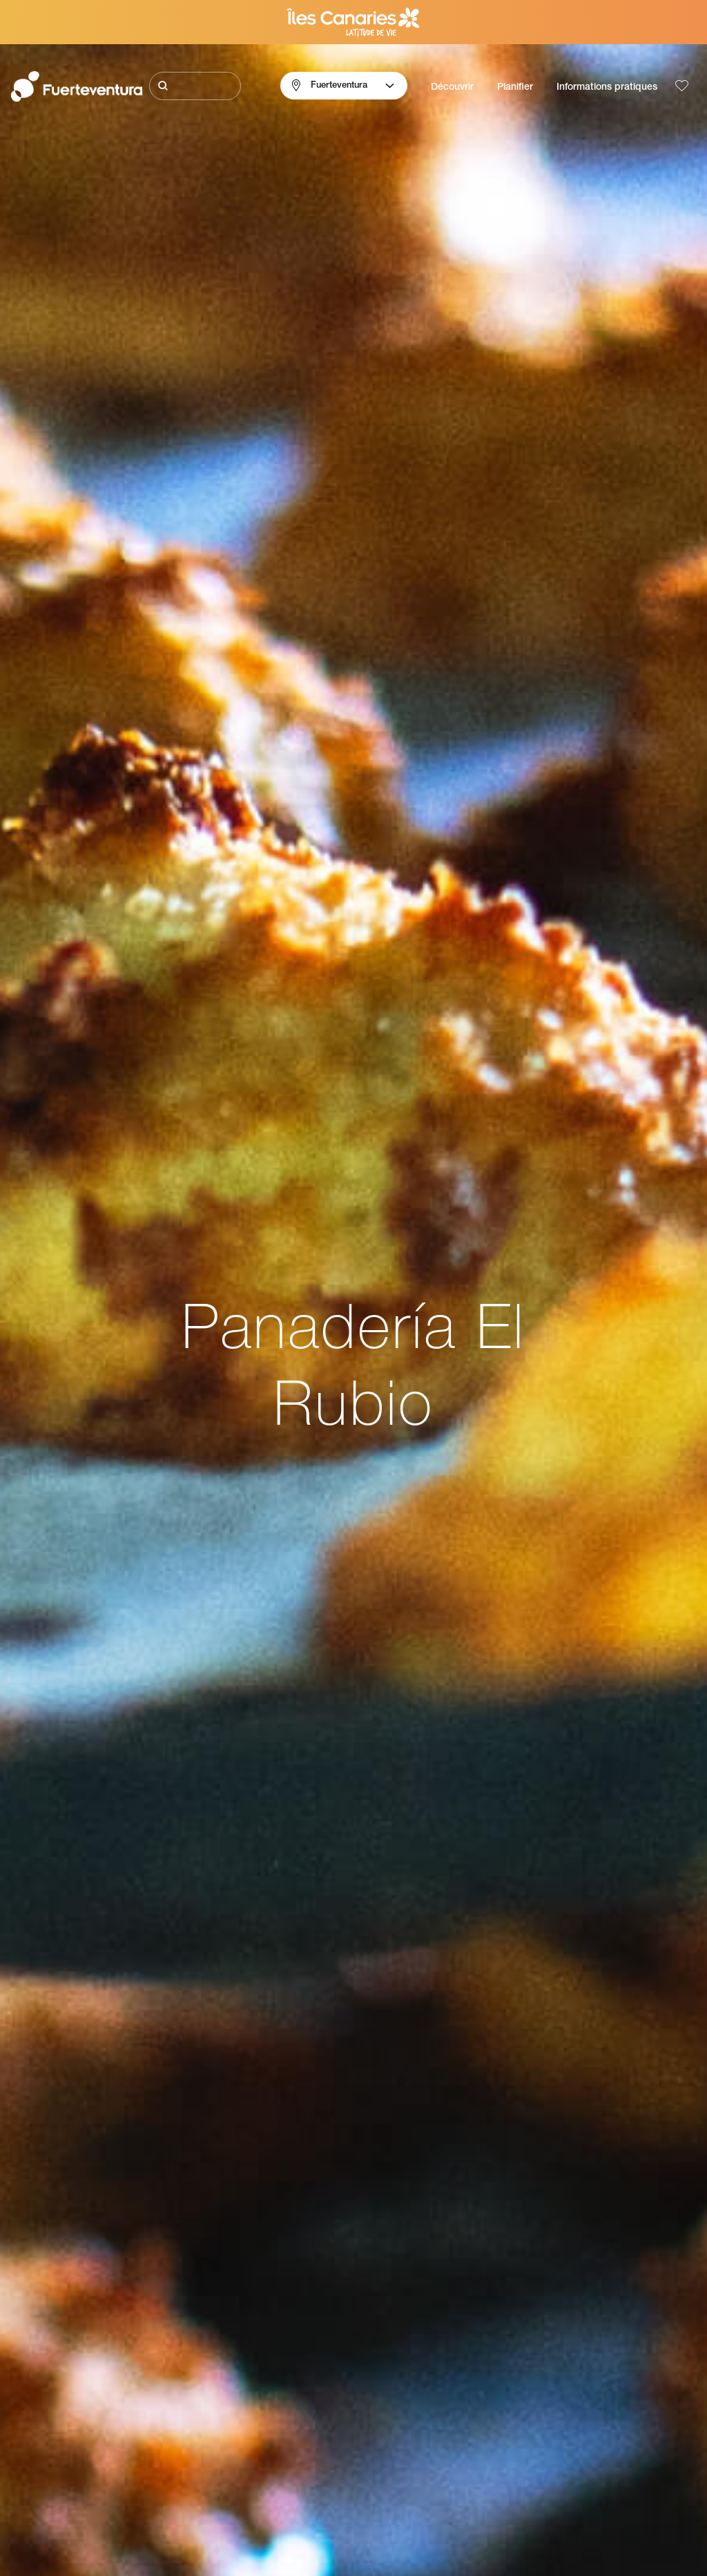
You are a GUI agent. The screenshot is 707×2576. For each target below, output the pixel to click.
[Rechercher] (195, 86)
